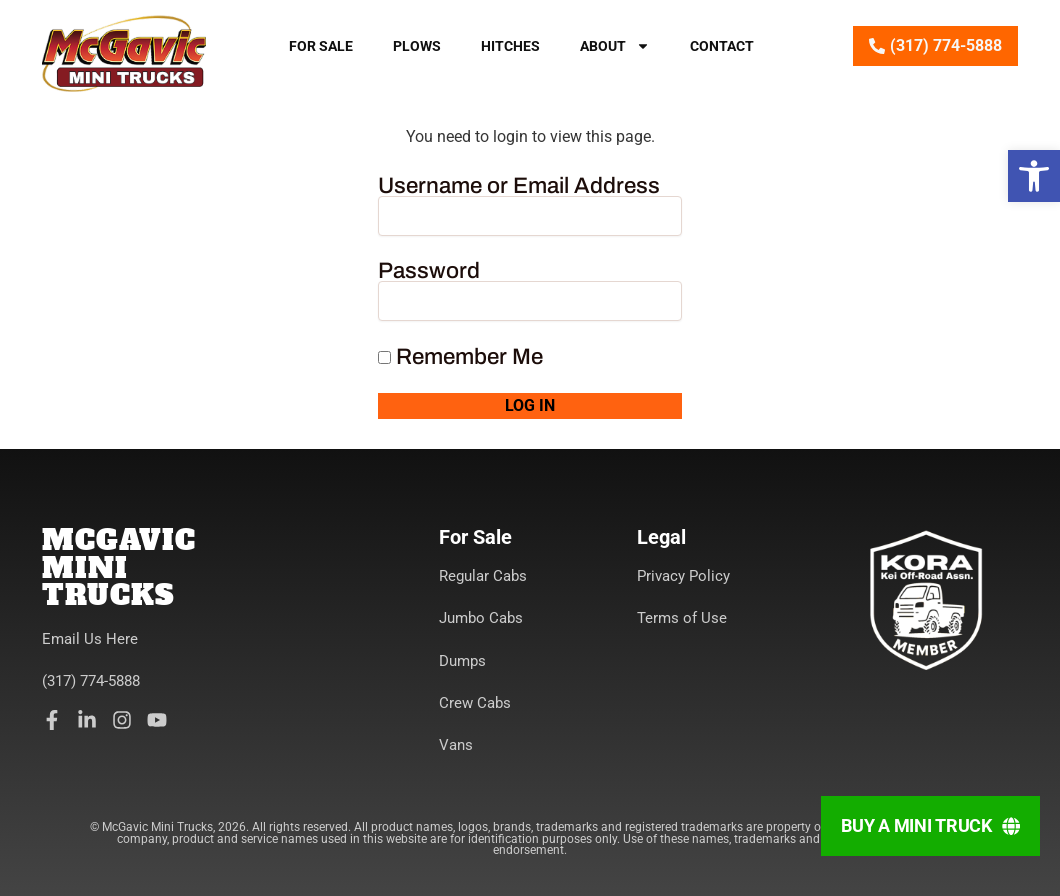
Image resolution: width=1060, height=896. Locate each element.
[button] (1034, 176)
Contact (722, 46)
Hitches (510, 46)
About (615, 46)
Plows (417, 46)
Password (429, 271)
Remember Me (460, 357)
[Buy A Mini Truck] (930, 826)
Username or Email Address (519, 186)
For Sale (321, 46)
